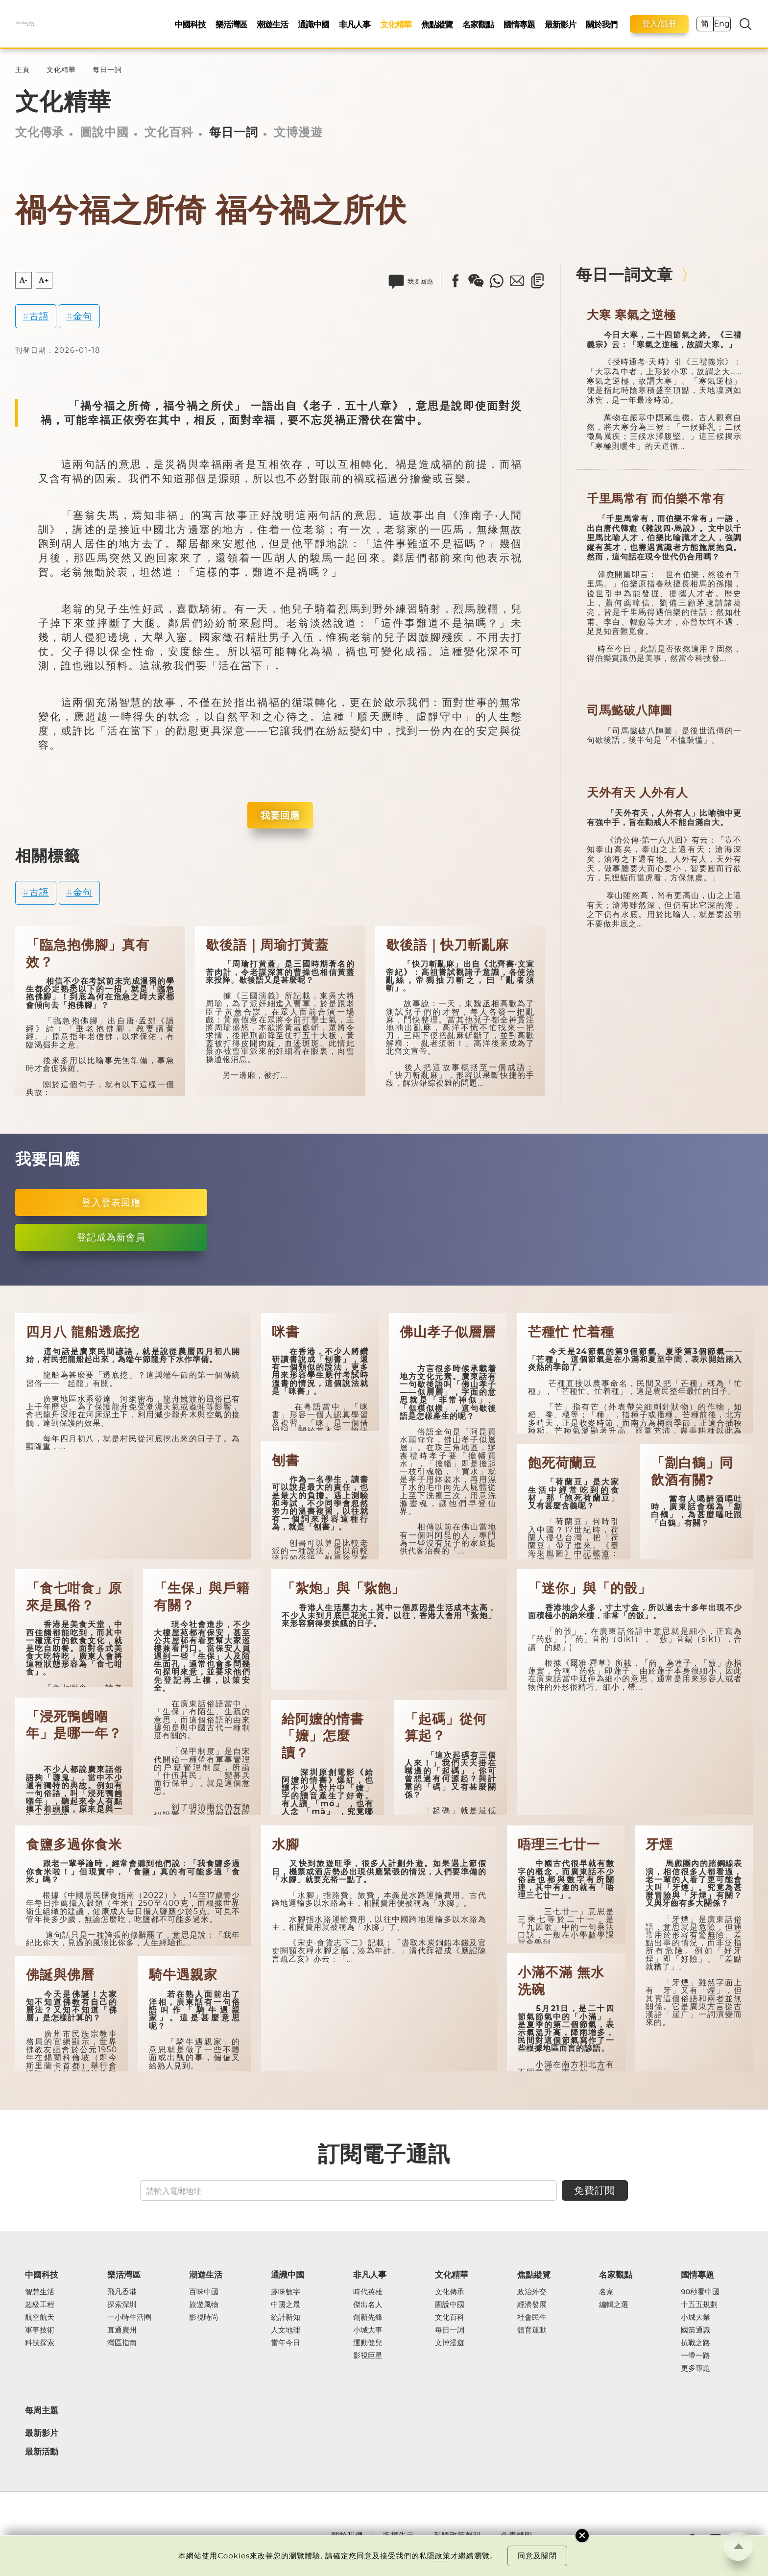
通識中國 (313, 24)
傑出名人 (368, 2305)
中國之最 (285, 2305)
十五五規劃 (699, 2305)
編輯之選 (613, 2305)
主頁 (22, 69)
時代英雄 (368, 2292)
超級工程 (39, 2305)
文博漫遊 (298, 132)
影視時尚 (203, 2317)
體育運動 (532, 2330)
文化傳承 (39, 132)
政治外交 (532, 2292)
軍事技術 (39, 2330)
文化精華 (395, 24)
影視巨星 (368, 2355)
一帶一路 (695, 2355)
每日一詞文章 (624, 274)
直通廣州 (122, 2330)
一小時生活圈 (129, 2317)
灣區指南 (122, 2343)
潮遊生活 (272, 24)
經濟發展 (532, 2305)
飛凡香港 (122, 2292)
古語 (39, 316)
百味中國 (203, 2292)
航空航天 (39, 2317)
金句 (83, 316)
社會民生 (532, 2317)
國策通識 (695, 2330)
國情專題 (519, 24)
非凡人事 (354, 24)
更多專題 (695, 2368)
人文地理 (285, 2330)
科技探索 (39, 2343)
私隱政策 (435, 2555)
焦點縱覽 (437, 24)
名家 (606, 2292)
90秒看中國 (700, 2292)
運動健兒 (368, 2343)
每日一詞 (107, 69)
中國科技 (190, 24)
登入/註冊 (659, 23)
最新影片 (560, 24)
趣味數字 (285, 2292)
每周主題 (41, 2410)
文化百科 (168, 132)
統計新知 (285, 2317)
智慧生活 (39, 2292)
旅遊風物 (203, 2305)
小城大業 (695, 2317)
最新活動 (41, 2451)
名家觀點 (478, 24)
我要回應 (280, 815)
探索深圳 (122, 2305)
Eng (721, 23)
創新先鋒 (368, 2317)
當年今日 (285, 2343)
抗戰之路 (695, 2343)
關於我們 (601, 24)
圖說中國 (104, 132)
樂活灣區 (231, 24)
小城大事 (368, 2330)
